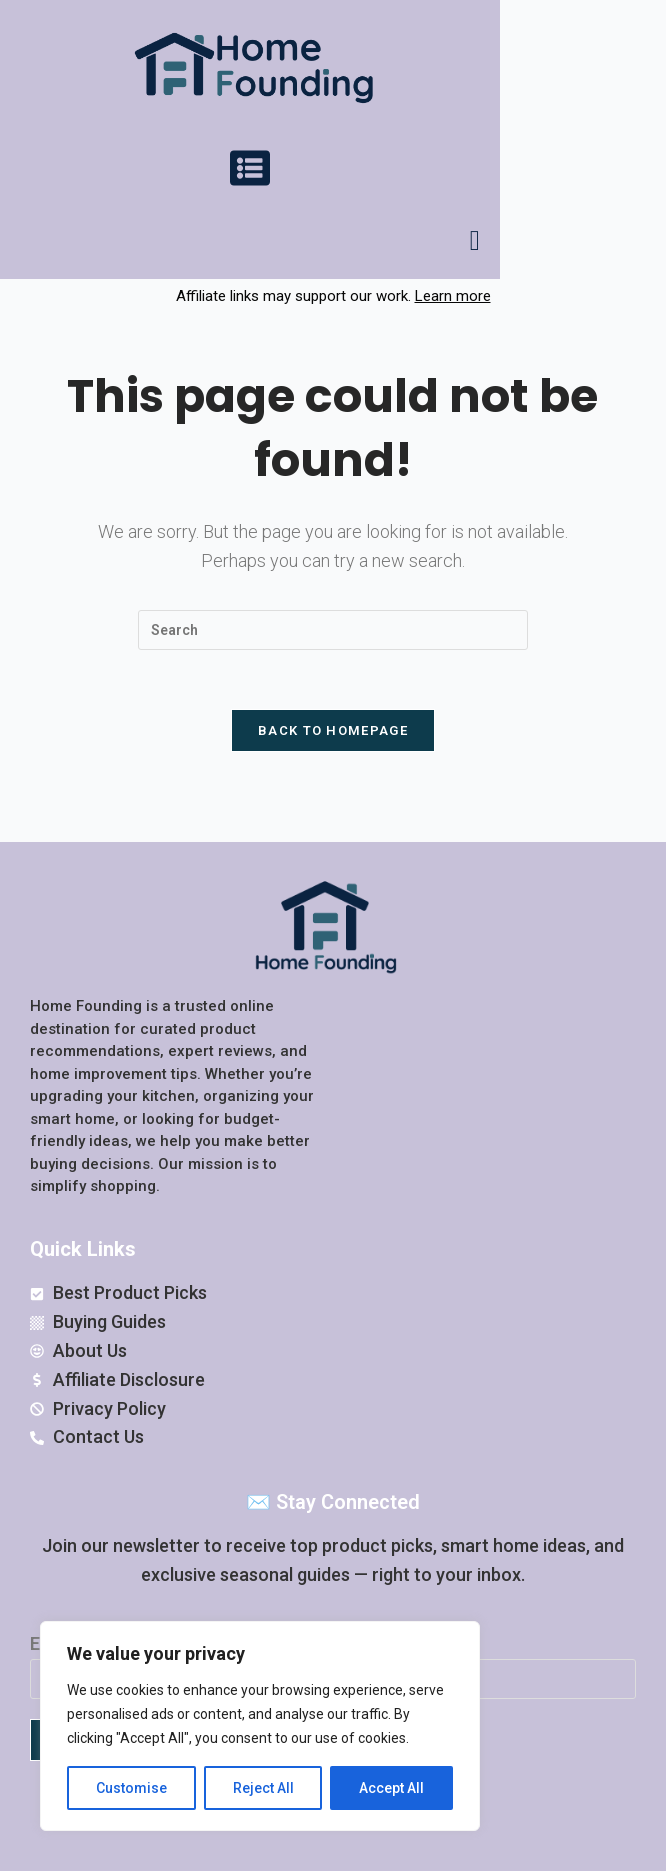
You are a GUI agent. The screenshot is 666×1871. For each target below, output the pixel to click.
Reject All (263, 1788)
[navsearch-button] (475, 241)
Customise (131, 1788)
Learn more (453, 296)
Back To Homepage (333, 731)
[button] (250, 171)
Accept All (391, 1788)
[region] (260, 1726)
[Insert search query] (333, 630)
